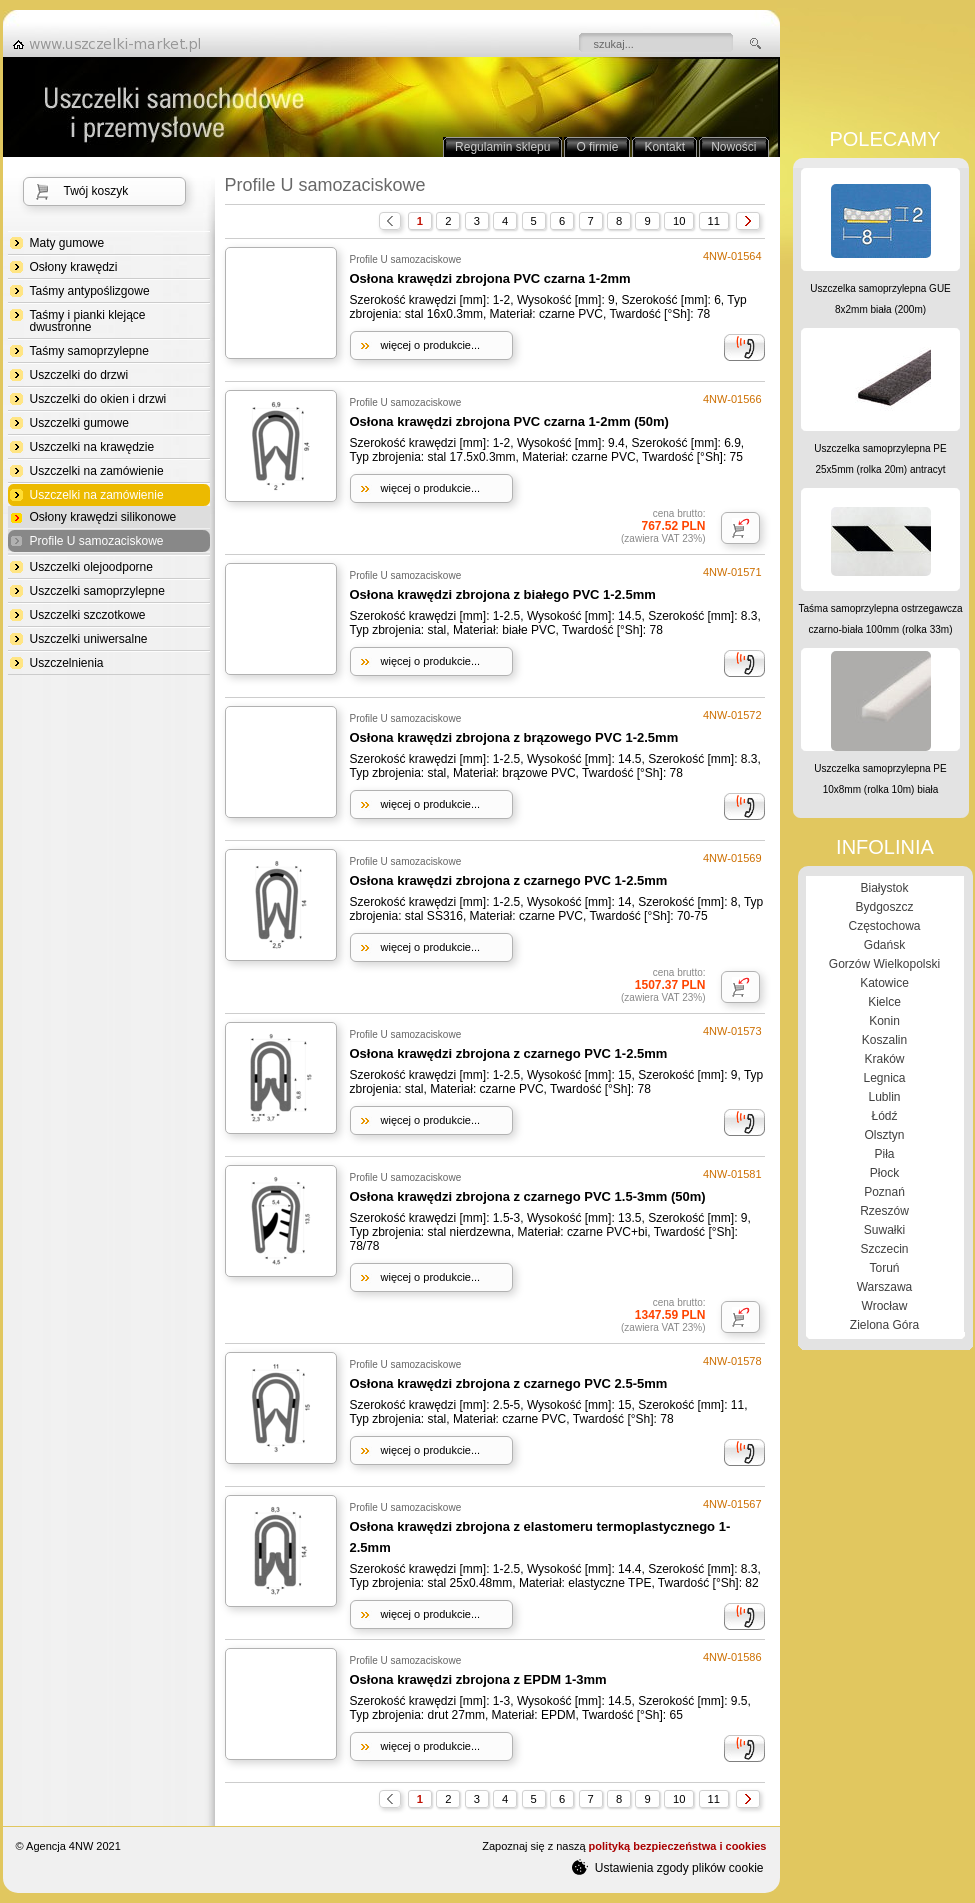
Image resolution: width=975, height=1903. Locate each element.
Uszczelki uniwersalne (89, 639)
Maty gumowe (67, 243)
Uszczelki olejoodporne (91, 567)
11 (714, 221)
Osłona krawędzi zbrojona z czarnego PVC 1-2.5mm (509, 880)
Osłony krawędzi (74, 267)
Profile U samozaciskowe (97, 541)
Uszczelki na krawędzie (92, 447)
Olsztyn (884, 1135)
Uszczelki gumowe (79, 423)
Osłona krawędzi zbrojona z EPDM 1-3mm (478, 1679)
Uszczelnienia (67, 663)
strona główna (113, 44)
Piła (884, 1154)
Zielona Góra (884, 1325)
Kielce (884, 1002)
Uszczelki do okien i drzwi (98, 399)
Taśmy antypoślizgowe (90, 291)
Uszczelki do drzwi (79, 375)
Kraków (884, 1059)
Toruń (884, 1268)
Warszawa (885, 1287)
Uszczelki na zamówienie (97, 471)
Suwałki (884, 1230)
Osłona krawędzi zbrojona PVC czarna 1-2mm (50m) (509, 421)
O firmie (597, 147)
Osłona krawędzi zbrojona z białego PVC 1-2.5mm (503, 594)
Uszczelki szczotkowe (88, 615)
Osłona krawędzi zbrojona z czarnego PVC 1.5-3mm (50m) (528, 1196)
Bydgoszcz (884, 907)
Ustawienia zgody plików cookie (667, 1867)
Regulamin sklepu (502, 147)
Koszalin (884, 1040)
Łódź (884, 1116)
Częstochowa (884, 926)
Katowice (884, 983)
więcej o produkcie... (431, 345)
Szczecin (884, 1249)
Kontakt (664, 147)
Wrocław (885, 1306)
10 (679, 221)
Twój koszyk (96, 191)
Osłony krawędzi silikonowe (103, 517)
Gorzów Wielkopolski (884, 964)
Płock (884, 1173)
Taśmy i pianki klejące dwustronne (88, 321)
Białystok (884, 888)
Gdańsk (884, 945)
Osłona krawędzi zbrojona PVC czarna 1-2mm (490, 278)
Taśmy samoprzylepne (89, 351)
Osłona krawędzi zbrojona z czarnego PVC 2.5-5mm (509, 1383)
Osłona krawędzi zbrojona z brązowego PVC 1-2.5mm (514, 737)
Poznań (884, 1192)
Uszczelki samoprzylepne (97, 591)
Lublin (884, 1097)
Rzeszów (884, 1211)
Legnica (884, 1078)
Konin (884, 1021)
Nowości (733, 147)
